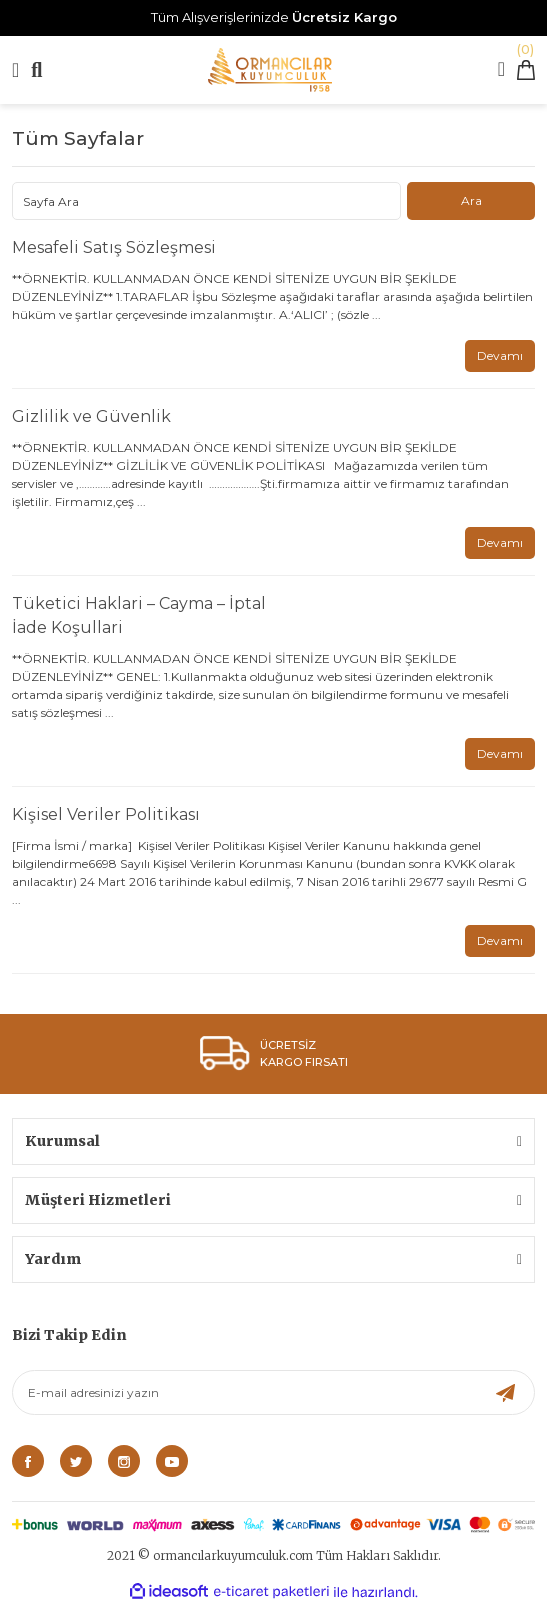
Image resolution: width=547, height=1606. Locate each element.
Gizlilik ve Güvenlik (91, 416)
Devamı (500, 355)
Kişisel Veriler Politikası (106, 814)
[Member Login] (501, 71)
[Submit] (505, 1392)
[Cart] (526, 70)
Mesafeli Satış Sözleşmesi (114, 247)
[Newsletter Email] (273, 1392)
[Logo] (270, 70)
